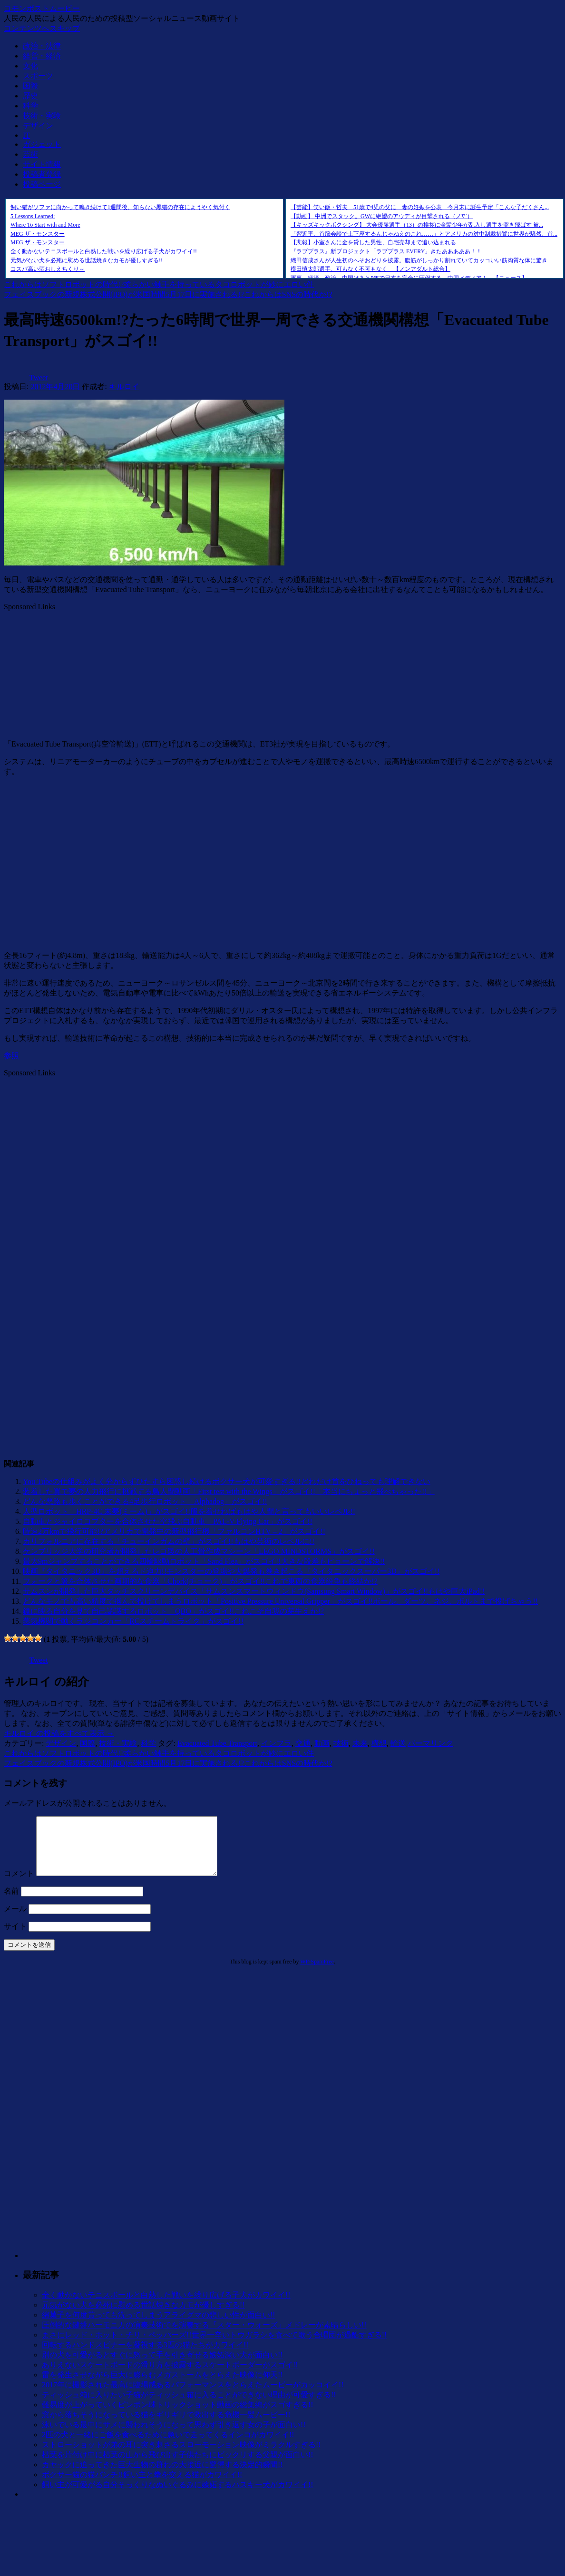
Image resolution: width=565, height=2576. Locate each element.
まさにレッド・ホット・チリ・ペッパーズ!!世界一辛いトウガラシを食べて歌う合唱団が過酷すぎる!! (214, 2346)
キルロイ (124, 387)
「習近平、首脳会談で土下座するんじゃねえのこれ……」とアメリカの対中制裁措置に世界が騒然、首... (424, 233)
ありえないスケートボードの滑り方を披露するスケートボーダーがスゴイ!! (170, 2376)
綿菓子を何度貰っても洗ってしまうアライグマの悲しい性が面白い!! (158, 2326)
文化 (30, 66)
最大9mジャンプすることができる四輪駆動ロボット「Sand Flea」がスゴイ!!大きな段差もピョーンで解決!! (204, 1561)
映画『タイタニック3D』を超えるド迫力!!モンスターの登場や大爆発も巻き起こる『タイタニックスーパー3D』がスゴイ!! (231, 1571)
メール (15, 1920)
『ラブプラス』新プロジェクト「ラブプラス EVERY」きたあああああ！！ (386, 251)
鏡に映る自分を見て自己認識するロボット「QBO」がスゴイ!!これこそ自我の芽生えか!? (173, 1611)
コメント (19, 1885)
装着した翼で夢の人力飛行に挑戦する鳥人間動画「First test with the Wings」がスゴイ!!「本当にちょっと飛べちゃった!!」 (229, 1491)
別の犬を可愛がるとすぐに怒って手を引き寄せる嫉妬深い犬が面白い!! (162, 2366)
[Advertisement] (75, 670)
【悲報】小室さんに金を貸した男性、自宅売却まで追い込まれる (373, 242)
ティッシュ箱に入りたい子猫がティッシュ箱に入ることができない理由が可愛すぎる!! (189, 2406)
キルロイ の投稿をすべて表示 (59, 1733)
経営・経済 (42, 56)
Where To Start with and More (45, 224)
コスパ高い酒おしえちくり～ (47, 269)
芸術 (30, 154)
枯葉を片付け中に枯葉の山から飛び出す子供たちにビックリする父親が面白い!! (177, 2466)
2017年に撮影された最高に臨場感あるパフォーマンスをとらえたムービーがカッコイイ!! (193, 2396)
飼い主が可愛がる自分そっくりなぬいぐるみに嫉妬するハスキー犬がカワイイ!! (177, 2496)
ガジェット (42, 144)
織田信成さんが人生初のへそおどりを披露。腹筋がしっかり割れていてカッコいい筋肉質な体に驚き (419, 260)
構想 (379, 1743)
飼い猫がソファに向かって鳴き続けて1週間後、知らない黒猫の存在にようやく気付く (120, 207)
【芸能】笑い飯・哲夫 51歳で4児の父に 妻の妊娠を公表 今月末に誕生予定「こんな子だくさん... (420, 207)
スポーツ (38, 76)
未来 (360, 1743)
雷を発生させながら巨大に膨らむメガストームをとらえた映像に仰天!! (162, 2386)
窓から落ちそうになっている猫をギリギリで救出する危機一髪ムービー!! (166, 2426)
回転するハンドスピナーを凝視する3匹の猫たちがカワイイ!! (145, 2356)
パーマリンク (430, 1743)
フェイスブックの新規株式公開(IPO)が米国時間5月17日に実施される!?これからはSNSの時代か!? (168, 294)
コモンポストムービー (42, 8)
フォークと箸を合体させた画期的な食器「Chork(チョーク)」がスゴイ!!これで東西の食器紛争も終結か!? (200, 1581)
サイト (15, 1938)
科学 (30, 106)
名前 (11, 1902)
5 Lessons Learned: (32, 216)
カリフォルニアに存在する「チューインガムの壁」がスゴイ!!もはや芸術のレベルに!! (168, 1541)
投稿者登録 (42, 174)
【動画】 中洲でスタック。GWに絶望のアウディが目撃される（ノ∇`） (382, 216)
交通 (303, 1743)
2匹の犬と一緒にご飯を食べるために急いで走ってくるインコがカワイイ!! (168, 2446)
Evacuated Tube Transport (217, 1743)
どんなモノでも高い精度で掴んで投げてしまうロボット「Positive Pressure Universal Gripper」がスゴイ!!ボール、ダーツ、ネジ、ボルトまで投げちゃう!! (280, 1601)
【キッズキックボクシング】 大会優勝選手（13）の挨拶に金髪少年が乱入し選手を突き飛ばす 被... (417, 224)
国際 (30, 86)
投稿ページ (42, 184)
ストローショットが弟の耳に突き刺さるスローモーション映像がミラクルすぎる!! (181, 2456)
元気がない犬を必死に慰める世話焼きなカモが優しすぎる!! (86, 260)
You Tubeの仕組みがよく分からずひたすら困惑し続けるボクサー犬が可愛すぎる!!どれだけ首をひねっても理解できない (226, 1481)
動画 (322, 1743)
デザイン (38, 126)
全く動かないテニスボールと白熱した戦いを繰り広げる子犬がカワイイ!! (103, 251)
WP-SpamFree (317, 1973)
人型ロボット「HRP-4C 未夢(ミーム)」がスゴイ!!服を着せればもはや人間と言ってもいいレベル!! (189, 1511)
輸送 (398, 1743)
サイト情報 (42, 164)
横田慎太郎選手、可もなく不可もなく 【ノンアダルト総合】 (370, 269)
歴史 (30, 96)
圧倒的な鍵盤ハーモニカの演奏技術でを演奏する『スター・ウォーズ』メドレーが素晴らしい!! (204, 2336)
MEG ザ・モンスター (37, 233)
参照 (11, 1056)
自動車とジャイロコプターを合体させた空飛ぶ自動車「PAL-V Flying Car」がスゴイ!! (167, 1521)
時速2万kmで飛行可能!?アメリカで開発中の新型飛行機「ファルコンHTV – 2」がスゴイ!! (174, 1531)
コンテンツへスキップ (42, 28)
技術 (341, 1743)
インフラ (276, 1743)
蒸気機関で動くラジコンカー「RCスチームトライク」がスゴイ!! (133, 1621)
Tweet (38, 377)
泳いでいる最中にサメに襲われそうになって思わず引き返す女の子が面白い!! (174, 2436)
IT (26, 135)
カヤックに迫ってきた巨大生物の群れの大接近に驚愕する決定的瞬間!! (162, 2476)
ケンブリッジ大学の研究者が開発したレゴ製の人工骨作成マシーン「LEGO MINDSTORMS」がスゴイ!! (199, 1551)
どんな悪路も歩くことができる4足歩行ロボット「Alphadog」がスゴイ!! (145, 1501)
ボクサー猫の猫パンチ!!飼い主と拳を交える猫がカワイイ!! (142, 2486)
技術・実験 (42, 116)
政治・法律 (42, 46)
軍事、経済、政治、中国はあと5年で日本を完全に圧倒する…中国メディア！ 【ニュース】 (409, 278)
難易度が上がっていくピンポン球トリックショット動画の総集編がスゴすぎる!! (177, 2416)
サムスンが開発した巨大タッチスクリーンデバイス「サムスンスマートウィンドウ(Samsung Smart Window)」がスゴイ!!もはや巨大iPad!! (254, 1591)
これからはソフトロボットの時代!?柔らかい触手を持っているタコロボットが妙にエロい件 (159, 284)
